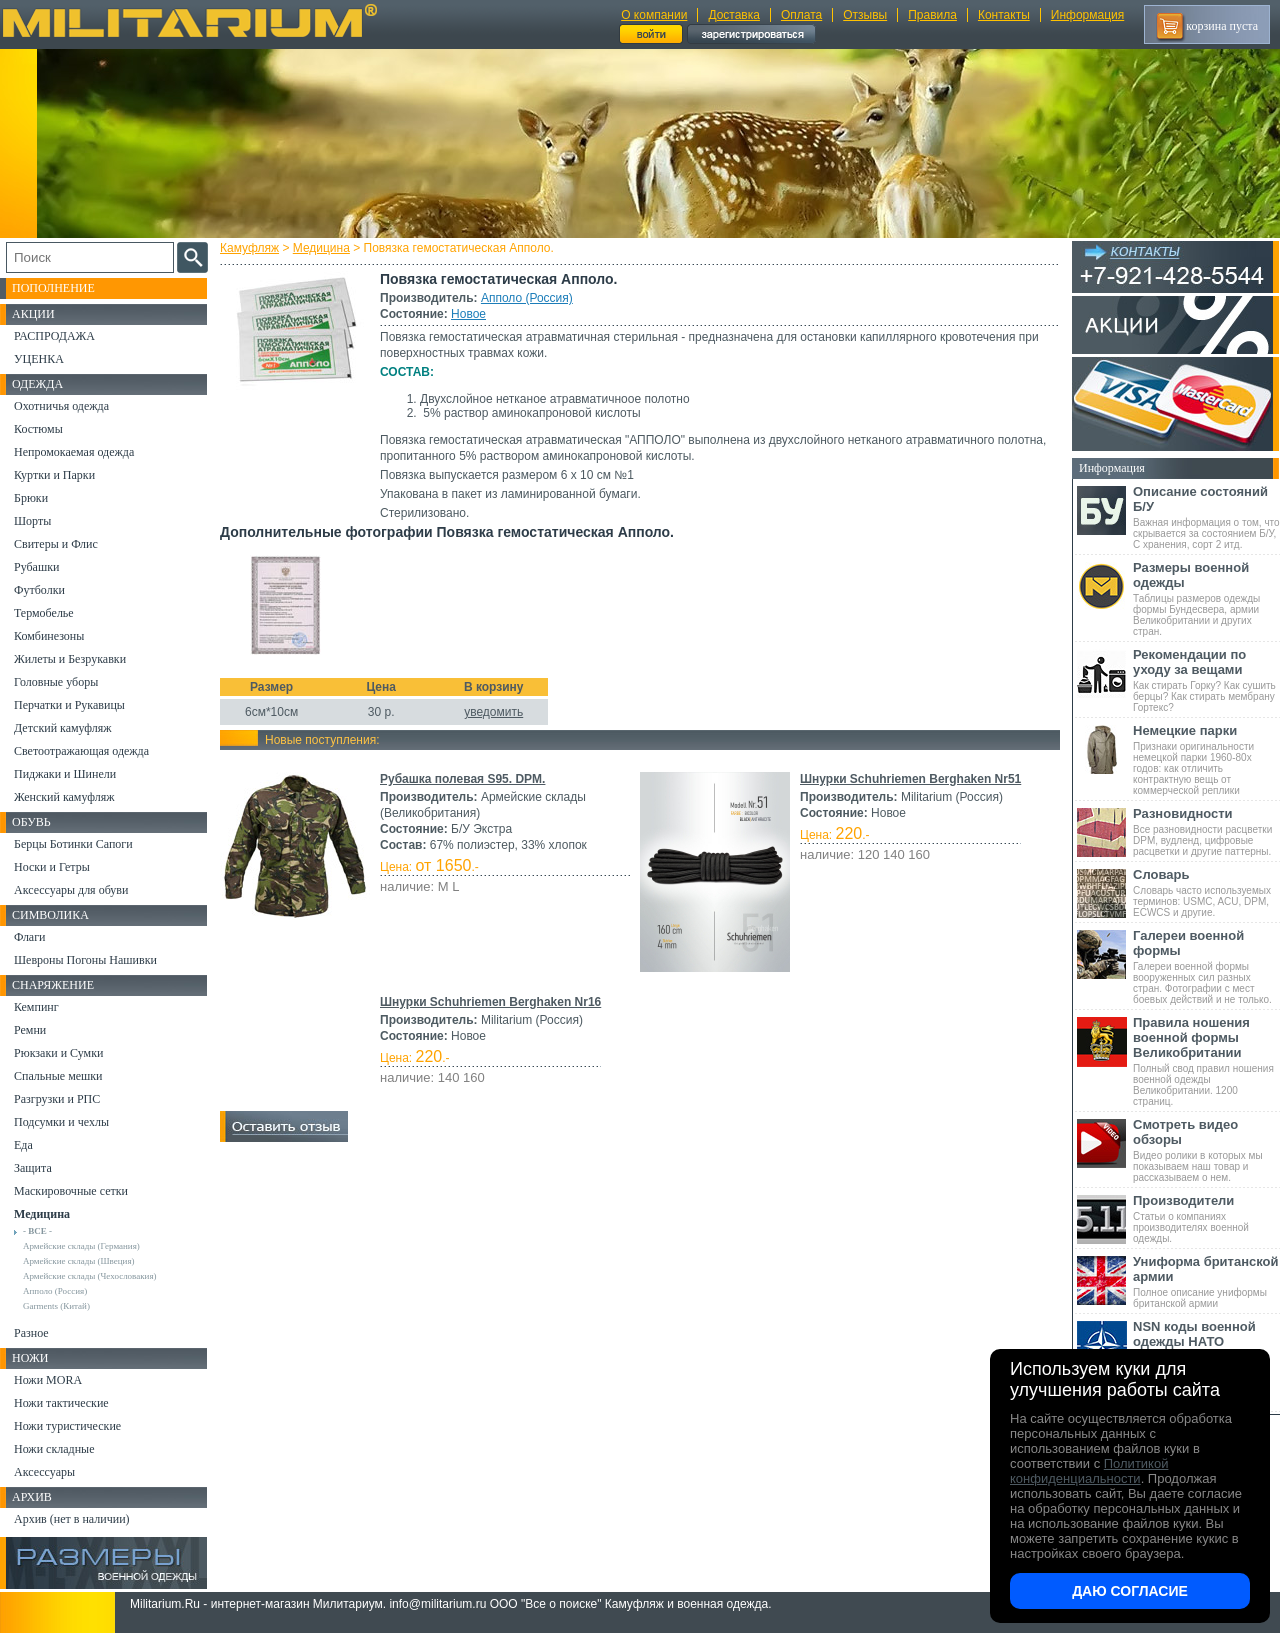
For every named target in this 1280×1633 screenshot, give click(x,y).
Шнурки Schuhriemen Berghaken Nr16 (490, 1002)
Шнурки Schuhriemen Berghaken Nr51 (910, 779)
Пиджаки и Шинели (65, 774)
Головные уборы (56, 682)
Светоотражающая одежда (81, 751)
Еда (23, 1145)
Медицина (321, 248)
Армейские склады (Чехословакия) (90, 1276)
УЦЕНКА (39, 359)
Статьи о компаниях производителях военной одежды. (1206, 1218)
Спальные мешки (58, 1076)
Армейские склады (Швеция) (79, 1261)
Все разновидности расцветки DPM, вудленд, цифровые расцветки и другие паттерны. (1206, 831)
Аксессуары (44, 1472)
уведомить (493, 712)
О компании (654, 15)
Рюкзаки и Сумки (58, 1053)
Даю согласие (1130, 1591)
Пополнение (53, 288)
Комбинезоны (49, 636)
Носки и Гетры (52, 867)
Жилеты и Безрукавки (70, 659)
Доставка (734, 15)
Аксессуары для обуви (71, 890)
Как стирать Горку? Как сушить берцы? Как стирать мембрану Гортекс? (1206, 680)
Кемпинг (36, 1007)
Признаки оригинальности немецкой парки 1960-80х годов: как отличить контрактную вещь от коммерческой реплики (1206, 759)
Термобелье (44, 613)
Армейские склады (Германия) (81, 1246)
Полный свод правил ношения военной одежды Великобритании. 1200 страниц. (1206, 1061)
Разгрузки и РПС (57, 1099)
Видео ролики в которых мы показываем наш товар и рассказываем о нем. (1206, 1150)
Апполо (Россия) (527, 298)
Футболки (39, 590)
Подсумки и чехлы (61, 1122)
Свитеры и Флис (56, 544)
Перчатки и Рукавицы (69, 705)
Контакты (1004, 15)
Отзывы (865, 15)
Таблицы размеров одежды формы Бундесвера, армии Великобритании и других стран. (1206, 598)
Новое (468, 314)
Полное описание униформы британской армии (1206, 1281)
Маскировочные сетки (71, 1191)
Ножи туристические (67, 1426)
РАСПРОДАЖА (54, 336)
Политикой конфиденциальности (1089, 1471)
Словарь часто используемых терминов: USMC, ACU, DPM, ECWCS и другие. (1206, 892)
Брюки (31, 498)
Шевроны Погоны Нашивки (85, 960)
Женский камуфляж (64, 797)
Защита (33, 1168)
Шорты (32, 521)
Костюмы (38, 429)
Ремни (30, 1030)
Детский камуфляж (63, 728)
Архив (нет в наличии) (72, 1519)
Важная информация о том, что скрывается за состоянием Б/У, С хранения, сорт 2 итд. (1206, 517)
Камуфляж (249, 248)
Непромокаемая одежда (74, 452)
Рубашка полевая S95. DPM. (462, 779)
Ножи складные (54, 1449)
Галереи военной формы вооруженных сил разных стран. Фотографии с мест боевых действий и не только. (1206, 966)
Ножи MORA (48, 1380)
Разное (31, 1333)
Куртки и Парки (54, 475)
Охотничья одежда (61, 406)
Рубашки (36, 567)
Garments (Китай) (56, 1306)
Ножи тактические (61, 1403)
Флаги (30, 937)
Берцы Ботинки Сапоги (73, 844)
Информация (1087, 15)
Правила (932, 15)
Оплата (801, 15)
